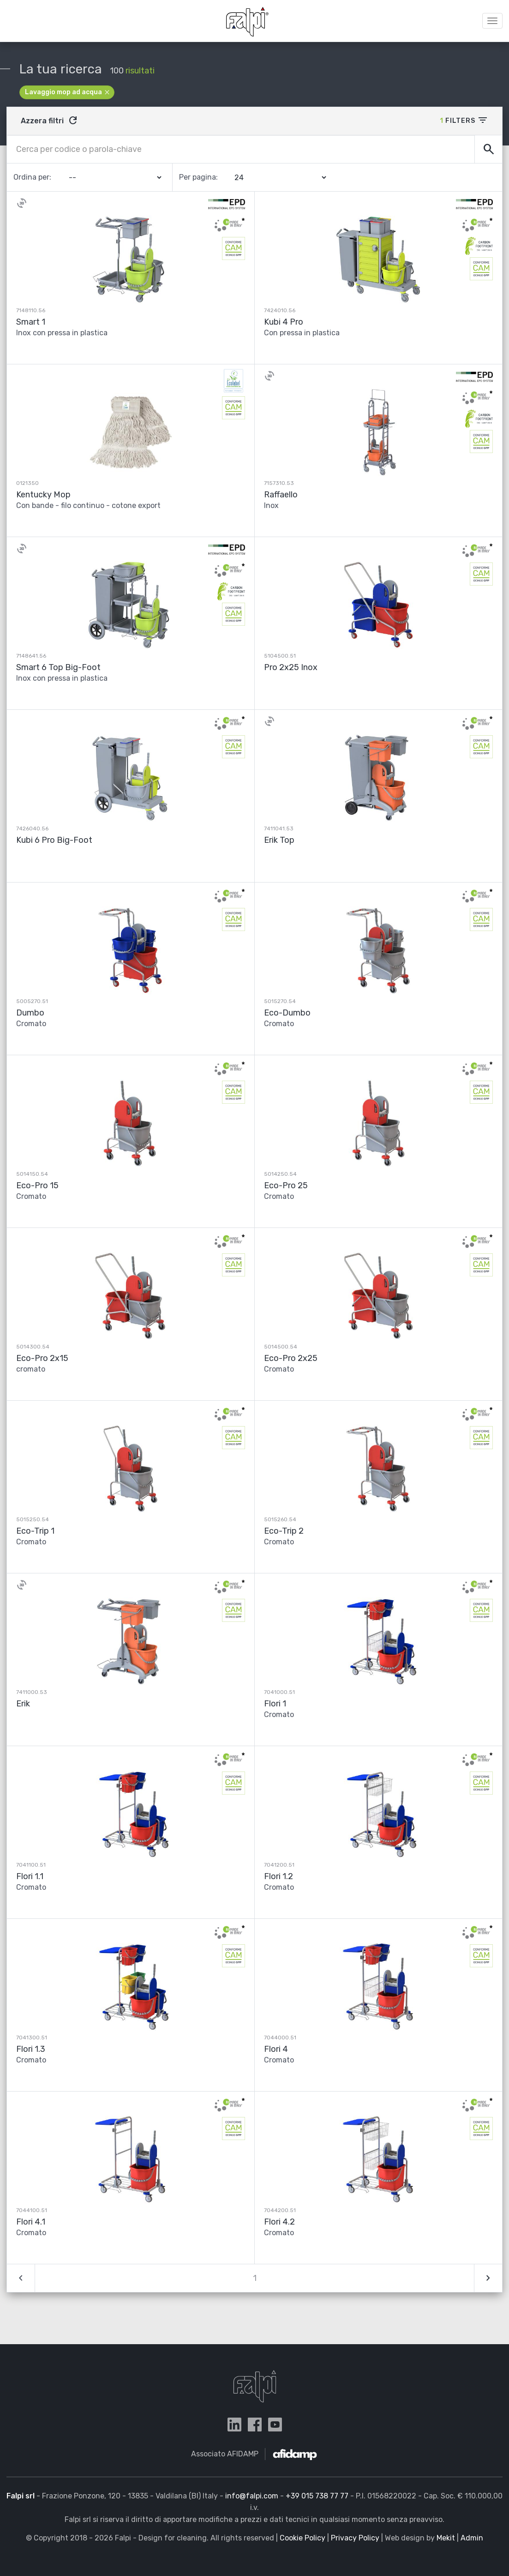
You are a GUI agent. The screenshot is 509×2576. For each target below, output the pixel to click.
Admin (472, 2538)
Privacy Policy (355, 2538)
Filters (464, 120)
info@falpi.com (251, 2495)
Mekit (446, 2538)
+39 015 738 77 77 (317, 2495)
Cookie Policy (302, 2538)
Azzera (49, 120)
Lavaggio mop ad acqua (68, 92)
